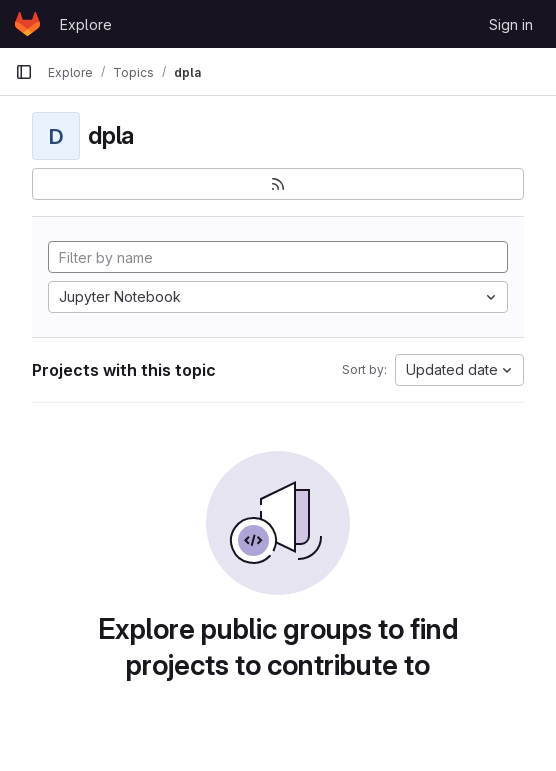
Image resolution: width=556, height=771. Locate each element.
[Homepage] (27, 24)
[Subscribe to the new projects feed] (278, 184)
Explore (86, 24)
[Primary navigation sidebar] (24, 72)
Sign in (511, 24)
